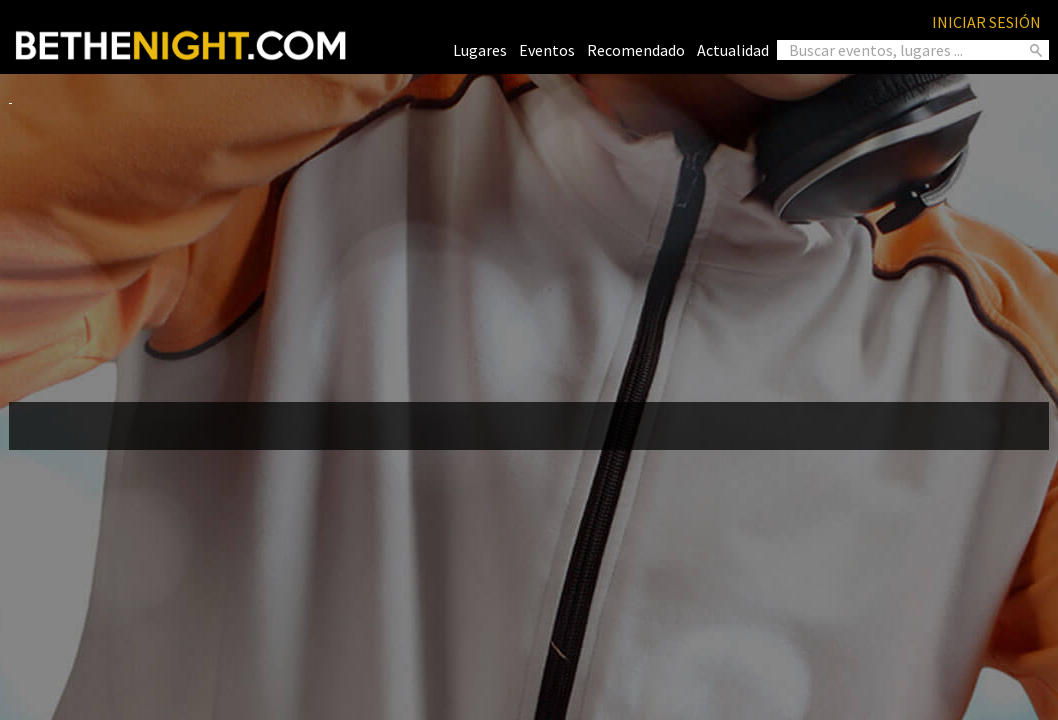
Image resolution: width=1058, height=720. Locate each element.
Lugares (480, 50)
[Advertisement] (529, 246)
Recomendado (636, 50)
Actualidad (733, 50)
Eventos (547, 50)
